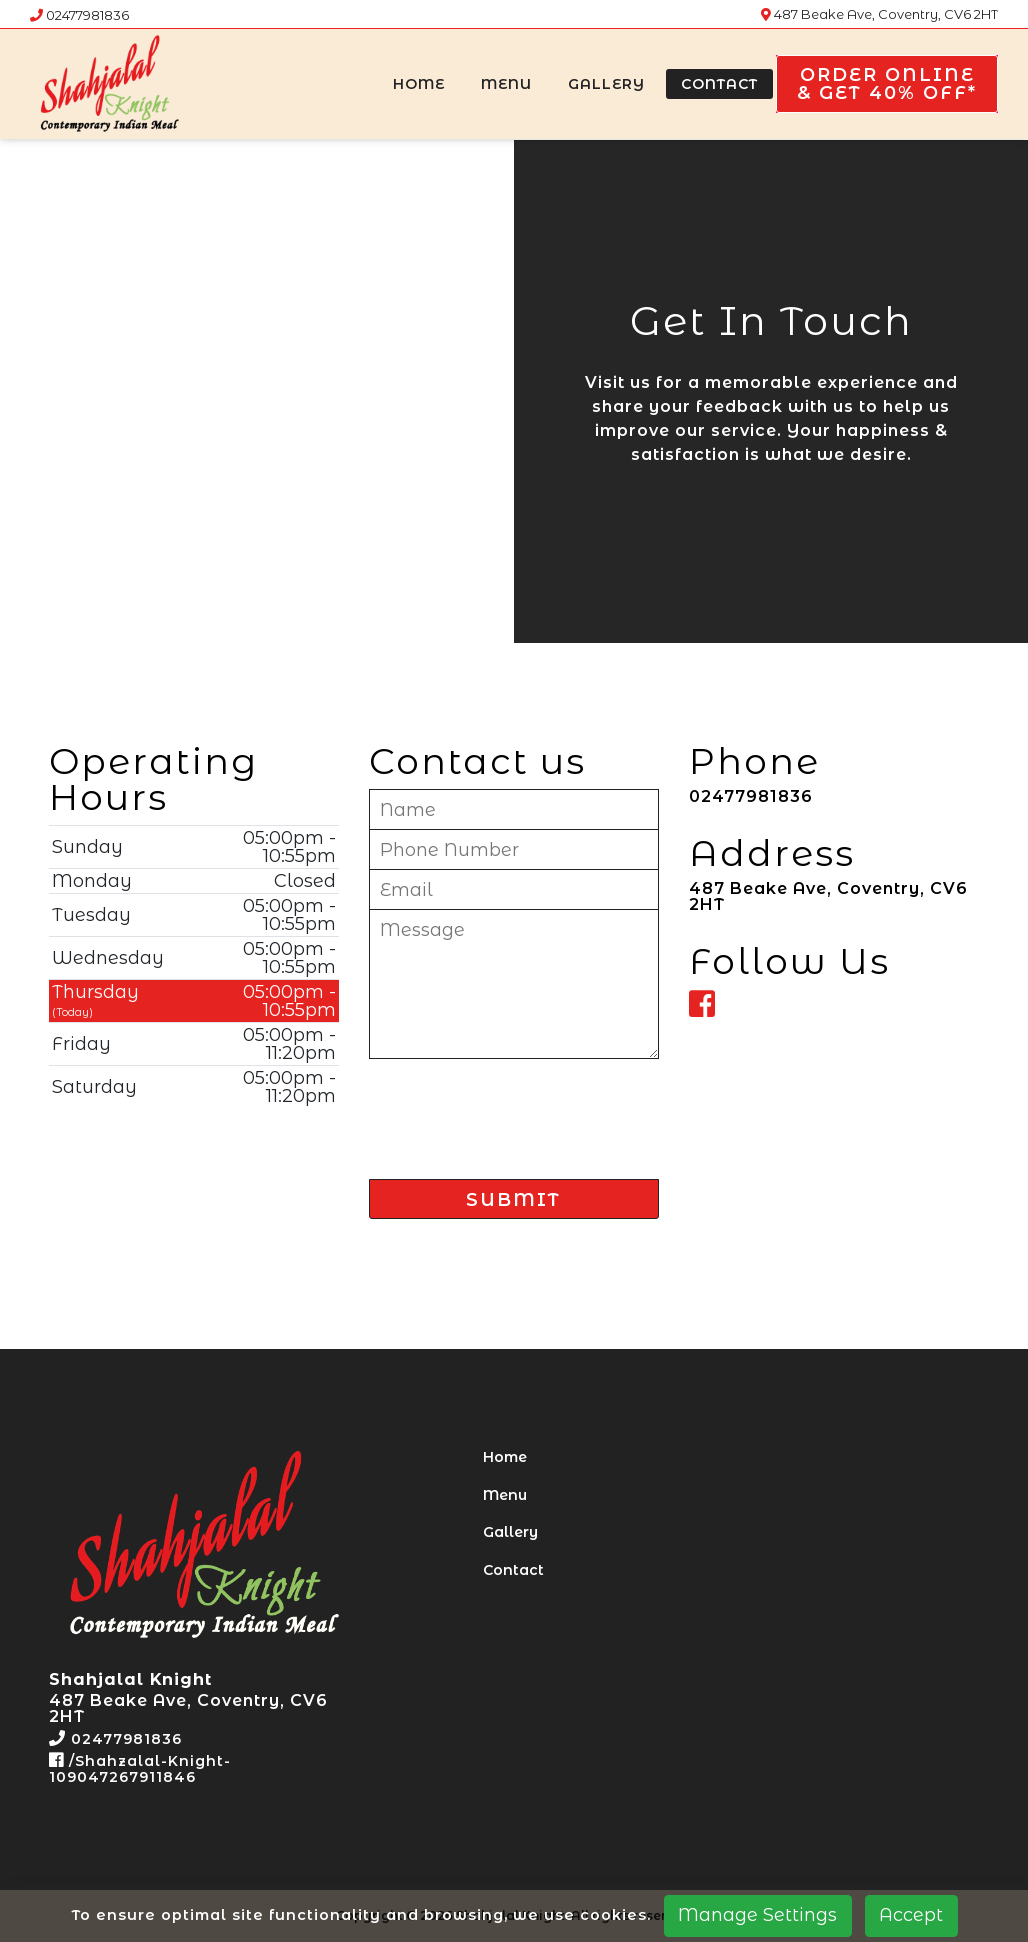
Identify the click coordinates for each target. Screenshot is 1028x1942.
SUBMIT (513, 1200)
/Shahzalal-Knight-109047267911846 (140, 1769)
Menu (506, 84)
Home (419, 84)
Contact (719, 84)
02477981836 (79, 15)
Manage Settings (757, 1915)
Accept (911, 1915)
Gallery (606, 84)
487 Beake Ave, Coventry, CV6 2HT (879, 14)
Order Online (887, 84)
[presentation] (521, 1111)
